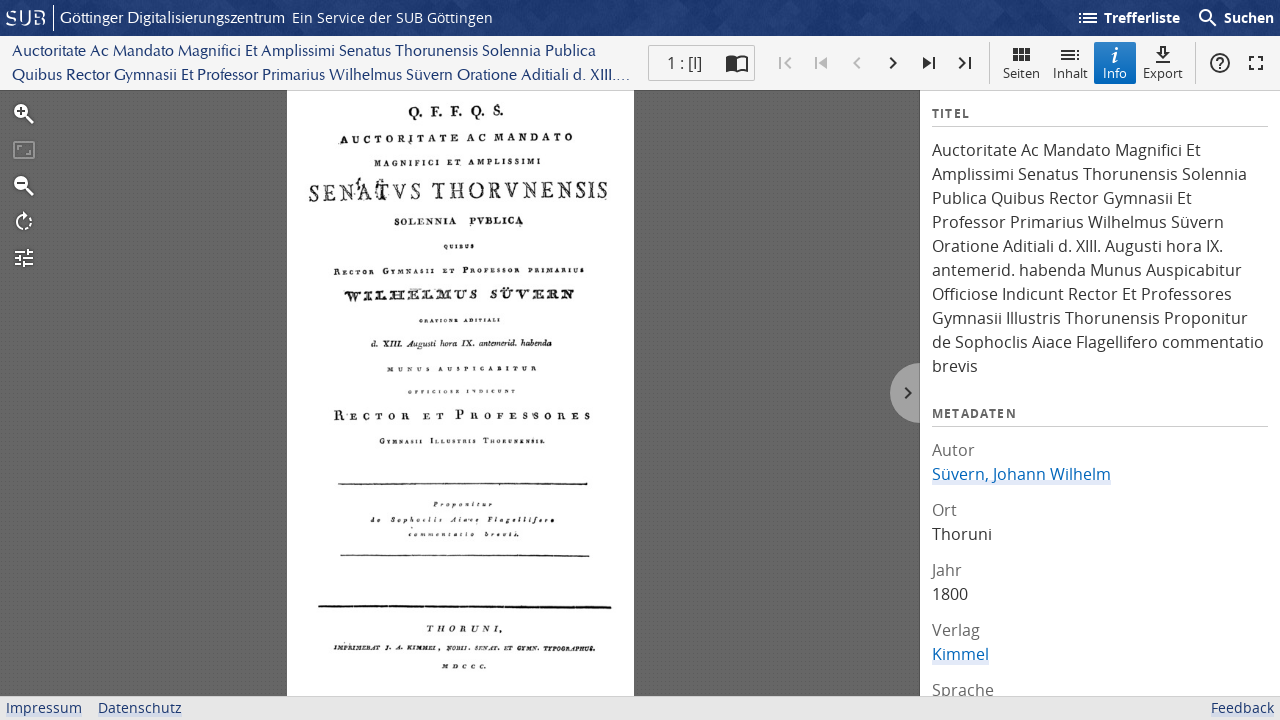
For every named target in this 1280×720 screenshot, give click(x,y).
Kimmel (960, 654)
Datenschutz (140, 707)
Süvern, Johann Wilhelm (1021, 474)
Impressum (44, 707)
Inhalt (1070, 62)
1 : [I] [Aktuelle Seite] (684, 63)
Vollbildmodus (1256, 63)
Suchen (1235, 18)
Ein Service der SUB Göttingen (392, 17)
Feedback (1242, 707)
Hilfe (1220, 63)
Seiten (1021, 62)
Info (1115, 62)
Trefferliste (1128, 18)
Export (1163, 62)
